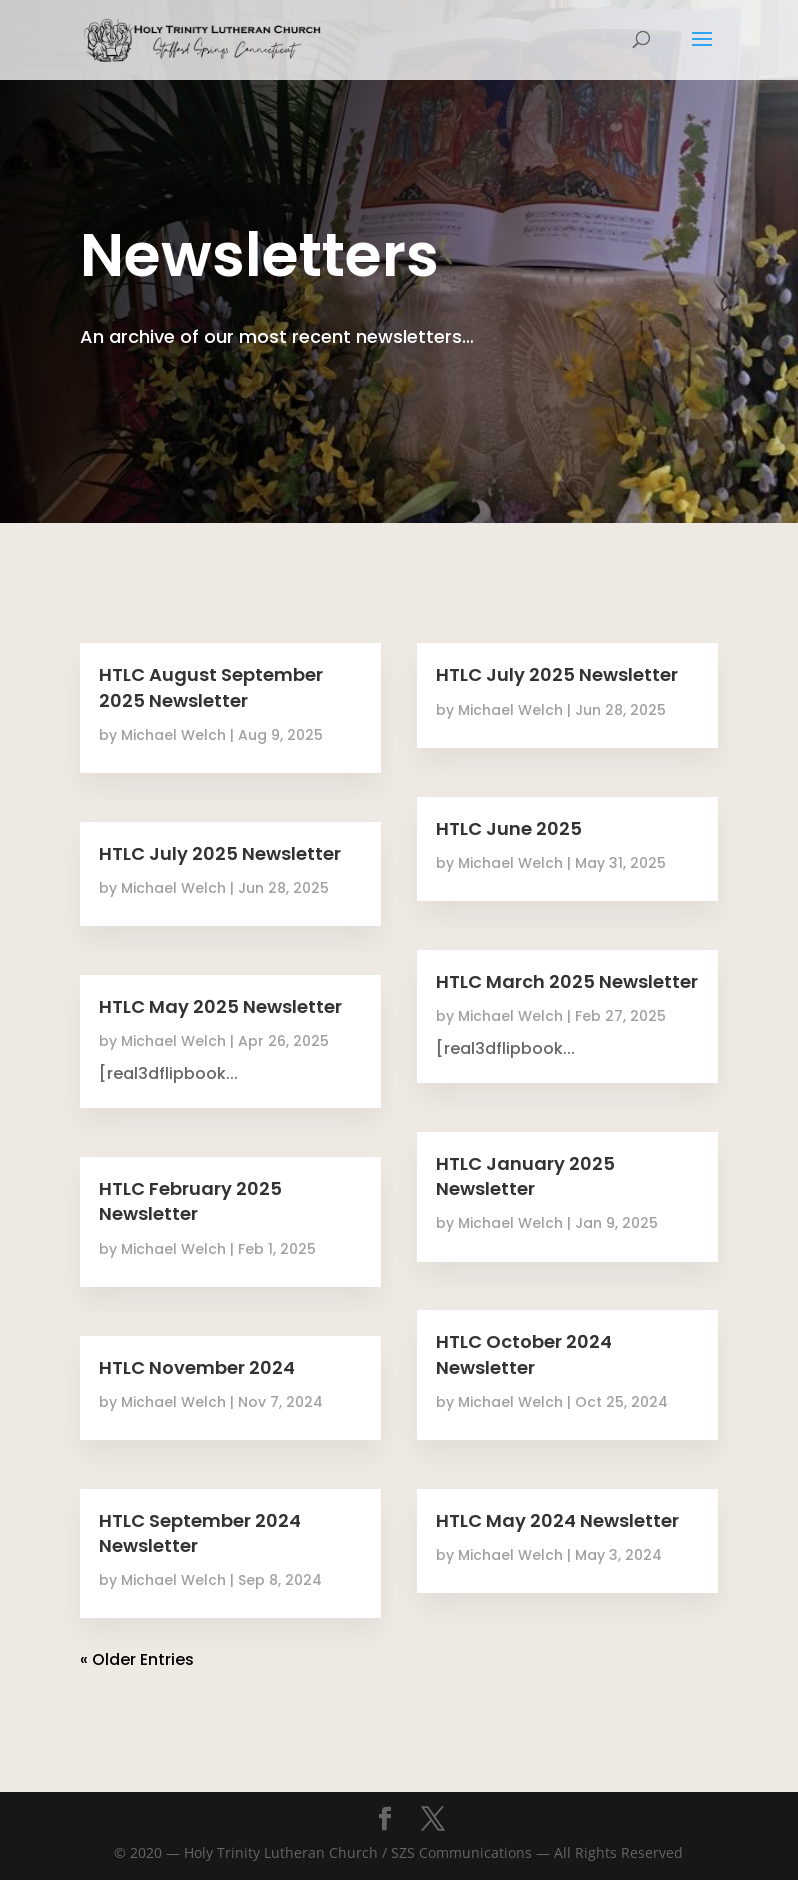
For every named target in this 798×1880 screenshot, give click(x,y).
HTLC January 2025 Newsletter (525, 1176)
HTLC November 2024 (197, 1367)
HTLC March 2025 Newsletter (567, 981)
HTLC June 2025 (509, 828)
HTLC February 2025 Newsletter (190, 1201)
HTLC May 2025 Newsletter (220, 1006)
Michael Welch (173, 735)
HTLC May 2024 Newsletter (557, 1520)
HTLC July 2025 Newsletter (220, 853)
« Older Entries (137, 1659)
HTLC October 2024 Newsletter (524, 1354)
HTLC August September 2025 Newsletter (211, 687)
